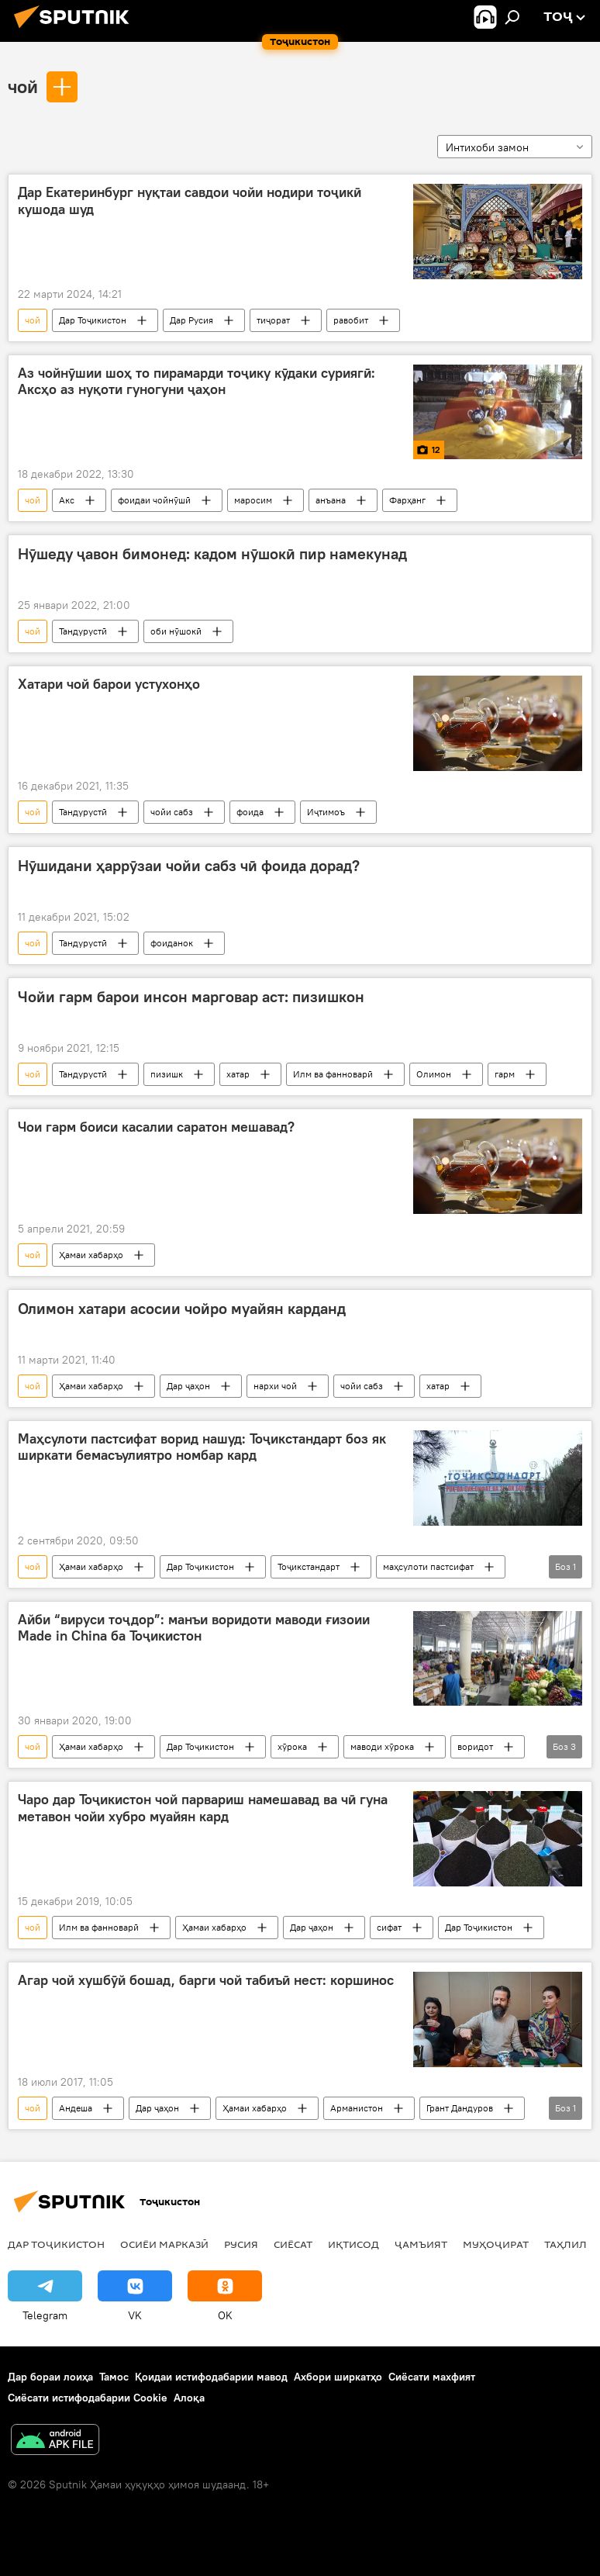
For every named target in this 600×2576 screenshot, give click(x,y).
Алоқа (189, 2398)
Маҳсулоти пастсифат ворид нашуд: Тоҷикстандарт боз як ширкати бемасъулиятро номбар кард (202, 1447)
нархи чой (275, 1386)
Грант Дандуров (459, 2108)
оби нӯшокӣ (176, 631)
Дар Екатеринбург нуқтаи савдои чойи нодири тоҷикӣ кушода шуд (189, 201)
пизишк (166, 1074)
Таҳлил (565, 2244)
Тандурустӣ (83, 631)
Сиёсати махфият (431, 2377)
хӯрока (292, 1746)
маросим (253, 500)
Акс (66, 500)
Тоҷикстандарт (309, 1566)
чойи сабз (171, 812)
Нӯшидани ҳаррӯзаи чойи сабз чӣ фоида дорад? (189, 865)
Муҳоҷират (496, 2244)
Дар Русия (191, 320)
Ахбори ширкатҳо (338, 2377)
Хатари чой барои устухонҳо (109, 684)
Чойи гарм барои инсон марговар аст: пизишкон (191, 996)
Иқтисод (353, 2244)
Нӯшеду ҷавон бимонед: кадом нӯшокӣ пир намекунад (212, 554)
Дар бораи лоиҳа (50, 2377)
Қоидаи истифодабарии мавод (211, 2377)
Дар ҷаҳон (188, 1386)
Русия (241, 2244)
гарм (505, 1074)
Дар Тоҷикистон (92, 320)
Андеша (75, 2108)
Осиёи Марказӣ (164, 2244)
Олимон (433, 1074)
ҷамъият (421, 2244)
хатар (238, 1074)
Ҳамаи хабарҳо (91, 1254)
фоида (250, 812)
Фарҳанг (407, 500)
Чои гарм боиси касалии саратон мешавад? (156, 1127)
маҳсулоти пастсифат (428, 1566)
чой (23, 86)
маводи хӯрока (382, 1746)
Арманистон (356, 2108)
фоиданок (171, 943)
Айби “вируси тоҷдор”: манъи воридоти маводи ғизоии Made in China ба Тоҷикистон (194, 1628)
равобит (350, 320)
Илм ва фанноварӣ (333, 1074)
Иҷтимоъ (326, 812)
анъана (331, 500)
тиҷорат (273, 320)
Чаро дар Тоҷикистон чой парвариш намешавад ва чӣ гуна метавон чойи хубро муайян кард (203, 1808)
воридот (475, 1746)
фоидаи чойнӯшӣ (154, 500)
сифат (389, 1927)
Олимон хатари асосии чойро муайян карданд (182, 1308)
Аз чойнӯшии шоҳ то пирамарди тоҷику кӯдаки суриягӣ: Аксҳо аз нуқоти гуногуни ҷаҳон (196, 382)
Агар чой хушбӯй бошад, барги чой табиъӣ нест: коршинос (206, 1980)
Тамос (114, 2377)
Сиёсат (293, 2244)
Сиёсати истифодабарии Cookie (87, 2398)
